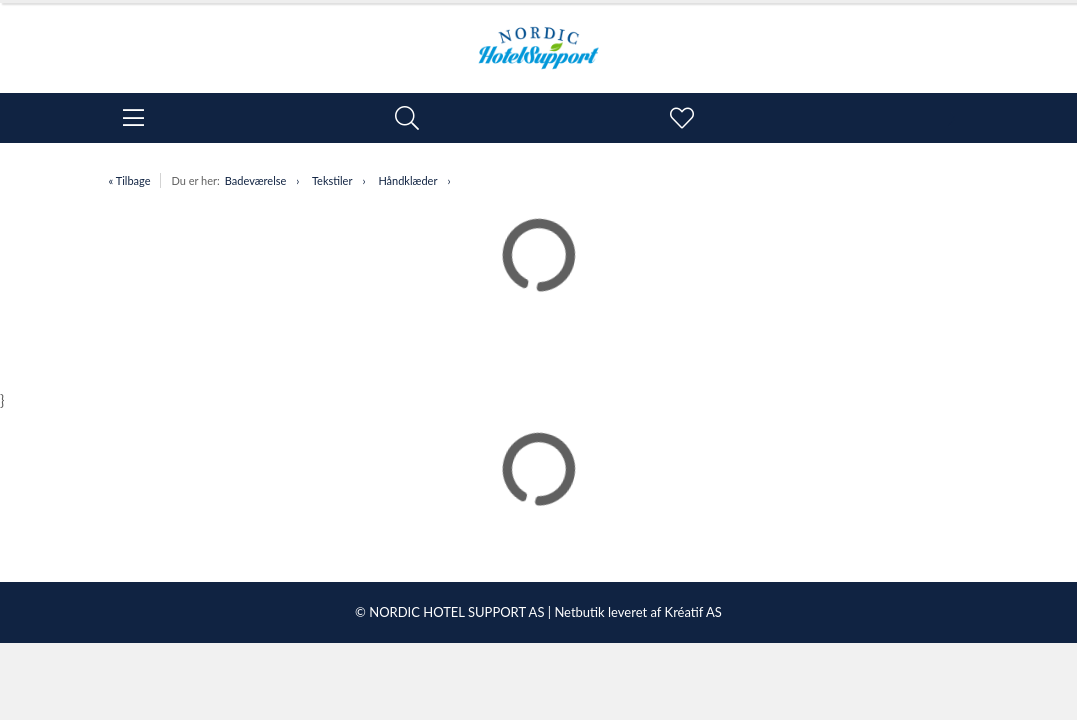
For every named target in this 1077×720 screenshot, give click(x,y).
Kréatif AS (693, 612)
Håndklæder (407, 180)
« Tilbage (130, 180)
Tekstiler (332, 180)
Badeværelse (256, 180)
